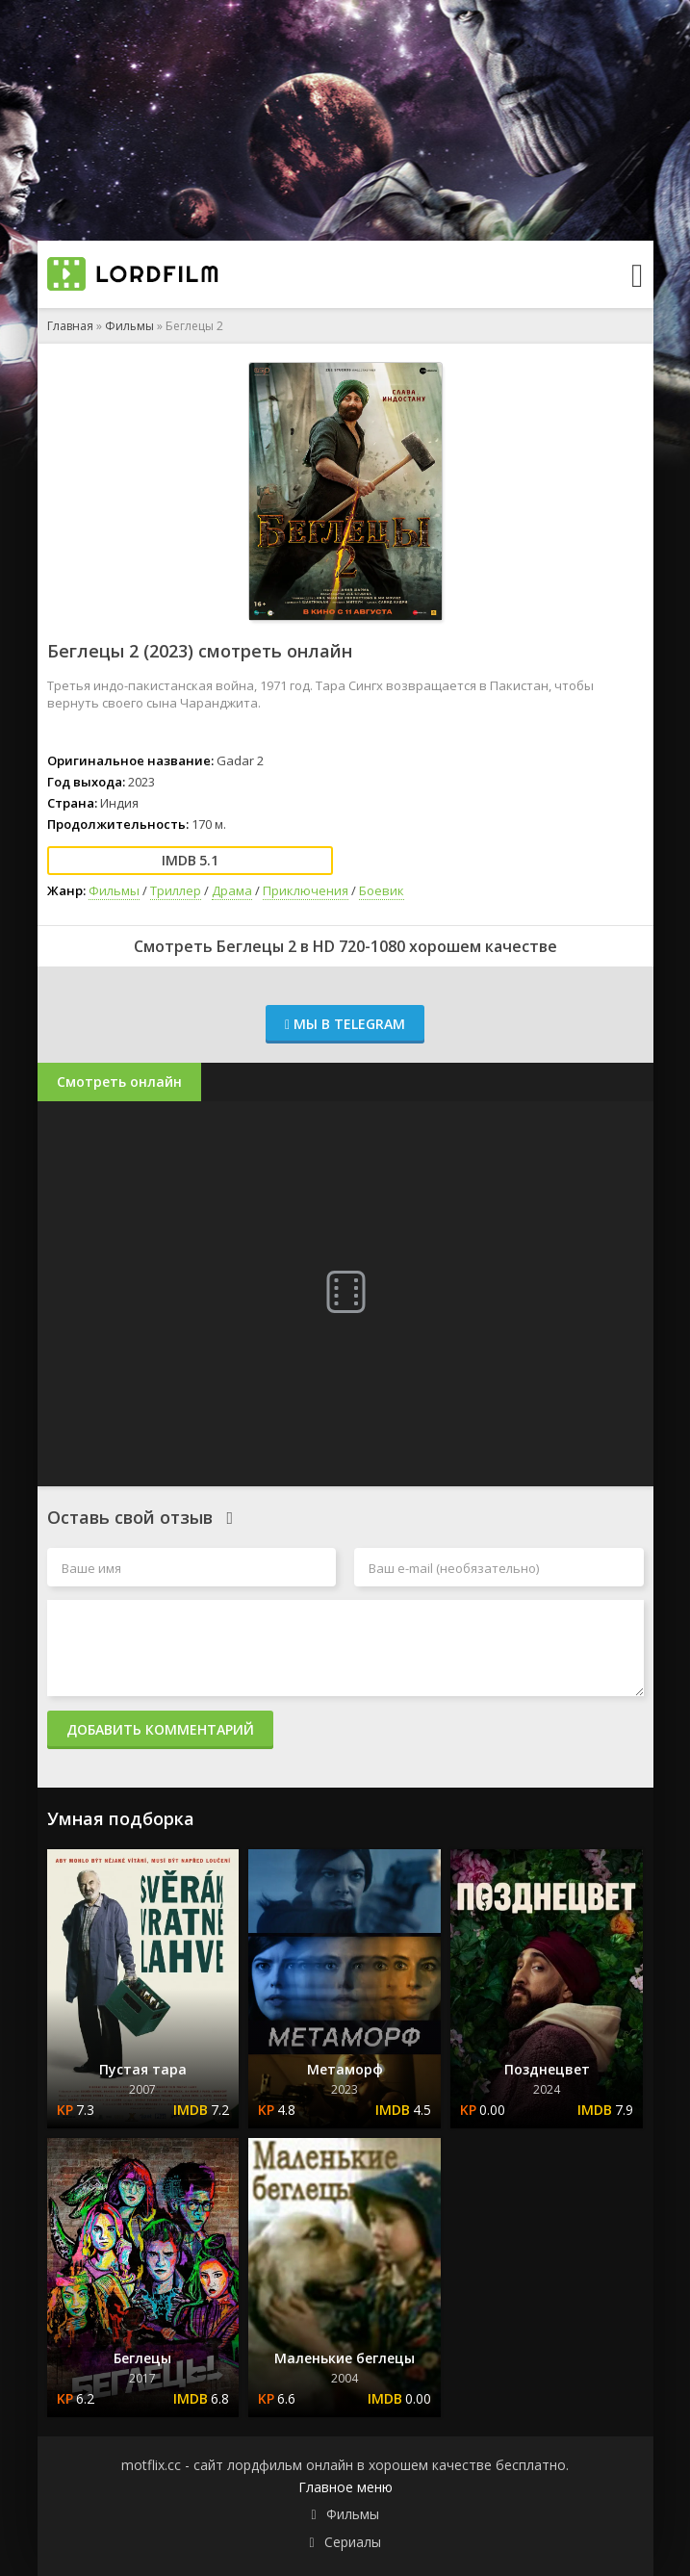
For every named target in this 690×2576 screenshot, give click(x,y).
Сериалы (352, 2542)
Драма (232, 890)
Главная (70, 326)
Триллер (175, 890)
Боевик (381, 890)
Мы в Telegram (345, 1024)
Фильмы (129, 326)
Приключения (305, 890)
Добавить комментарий (160, 1729)
